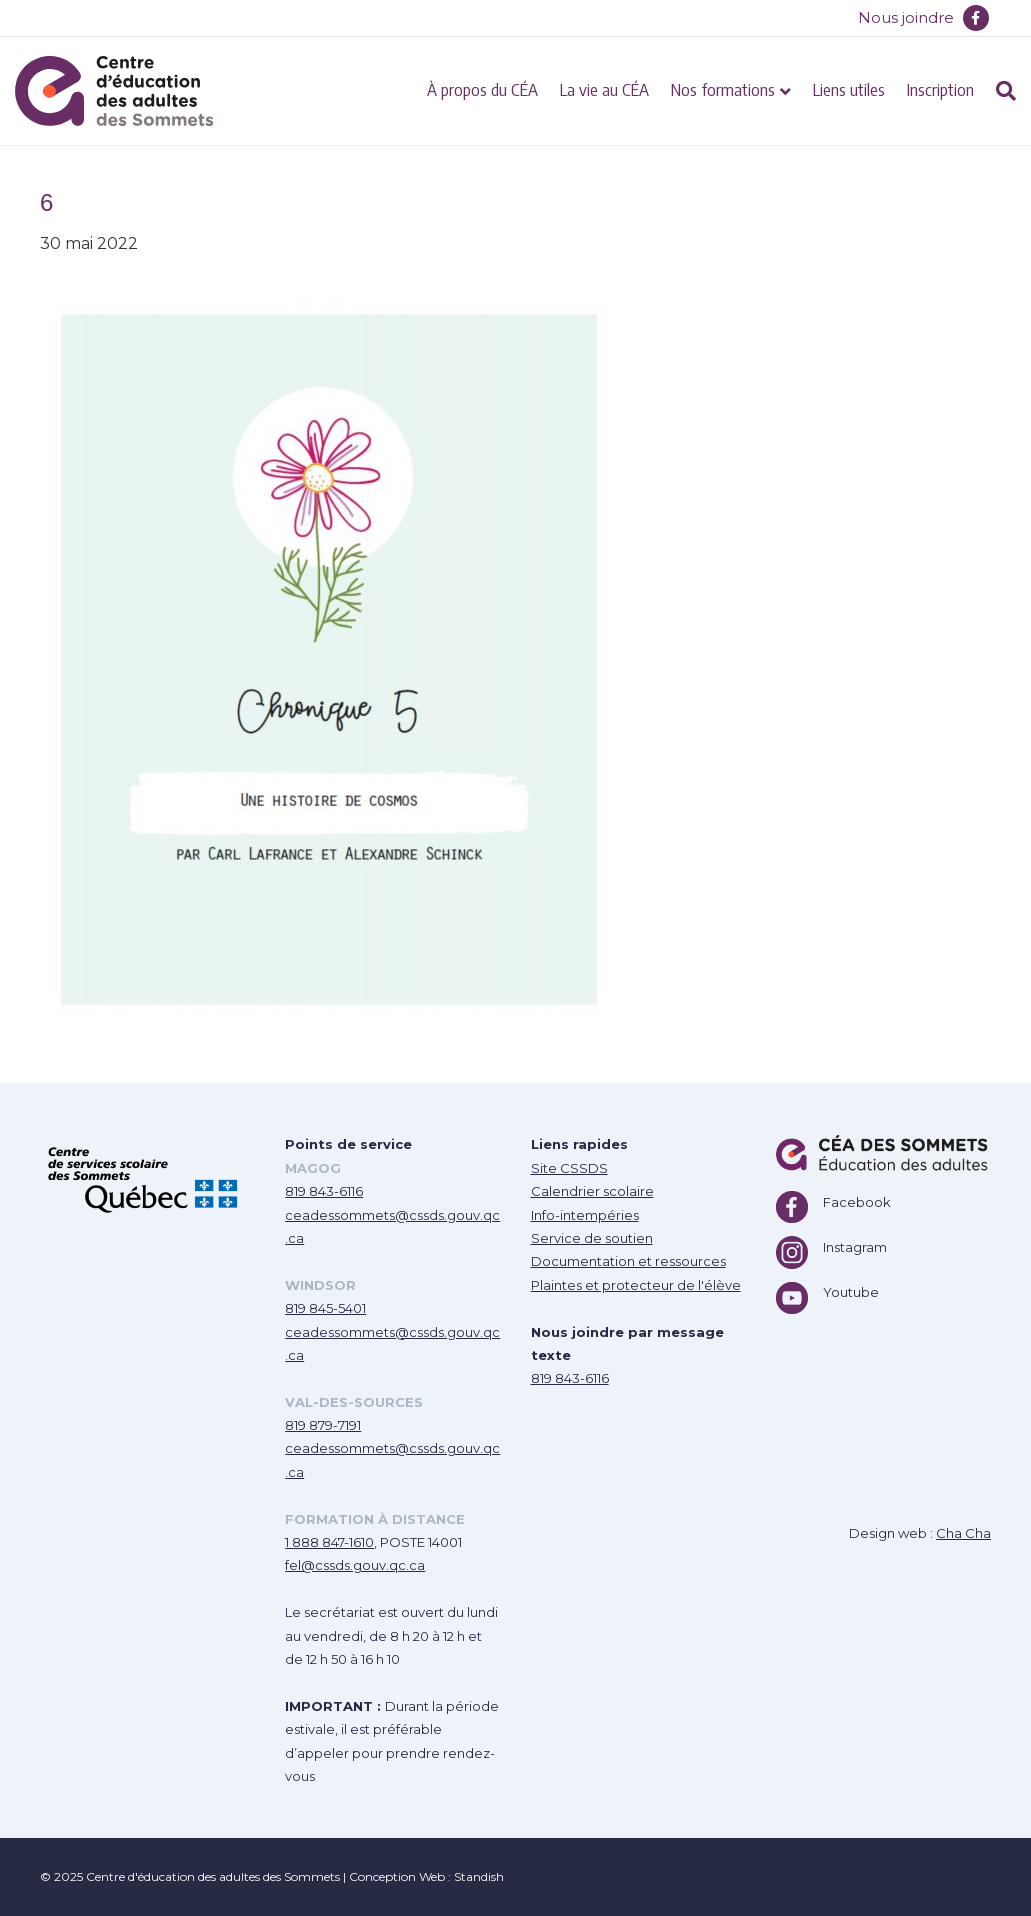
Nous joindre (906, 17)
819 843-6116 (324, 1191)
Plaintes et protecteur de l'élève (636, 1285)
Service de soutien (592, 1238)
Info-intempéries (585, 1215)
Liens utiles (849, 89)
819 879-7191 (323, 1425)
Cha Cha (963, 1533)
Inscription (940, 89)
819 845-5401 (325, 1308)
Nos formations (723, 89)
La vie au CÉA (604, 89)
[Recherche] (1000, 91)
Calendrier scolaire (592, 1191)
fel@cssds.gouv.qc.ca (355, 1565)
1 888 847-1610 (329, 1542)
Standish (479, 1876)
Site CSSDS (569, 1168)
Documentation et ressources (628, 1261)
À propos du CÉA (482, 89)
